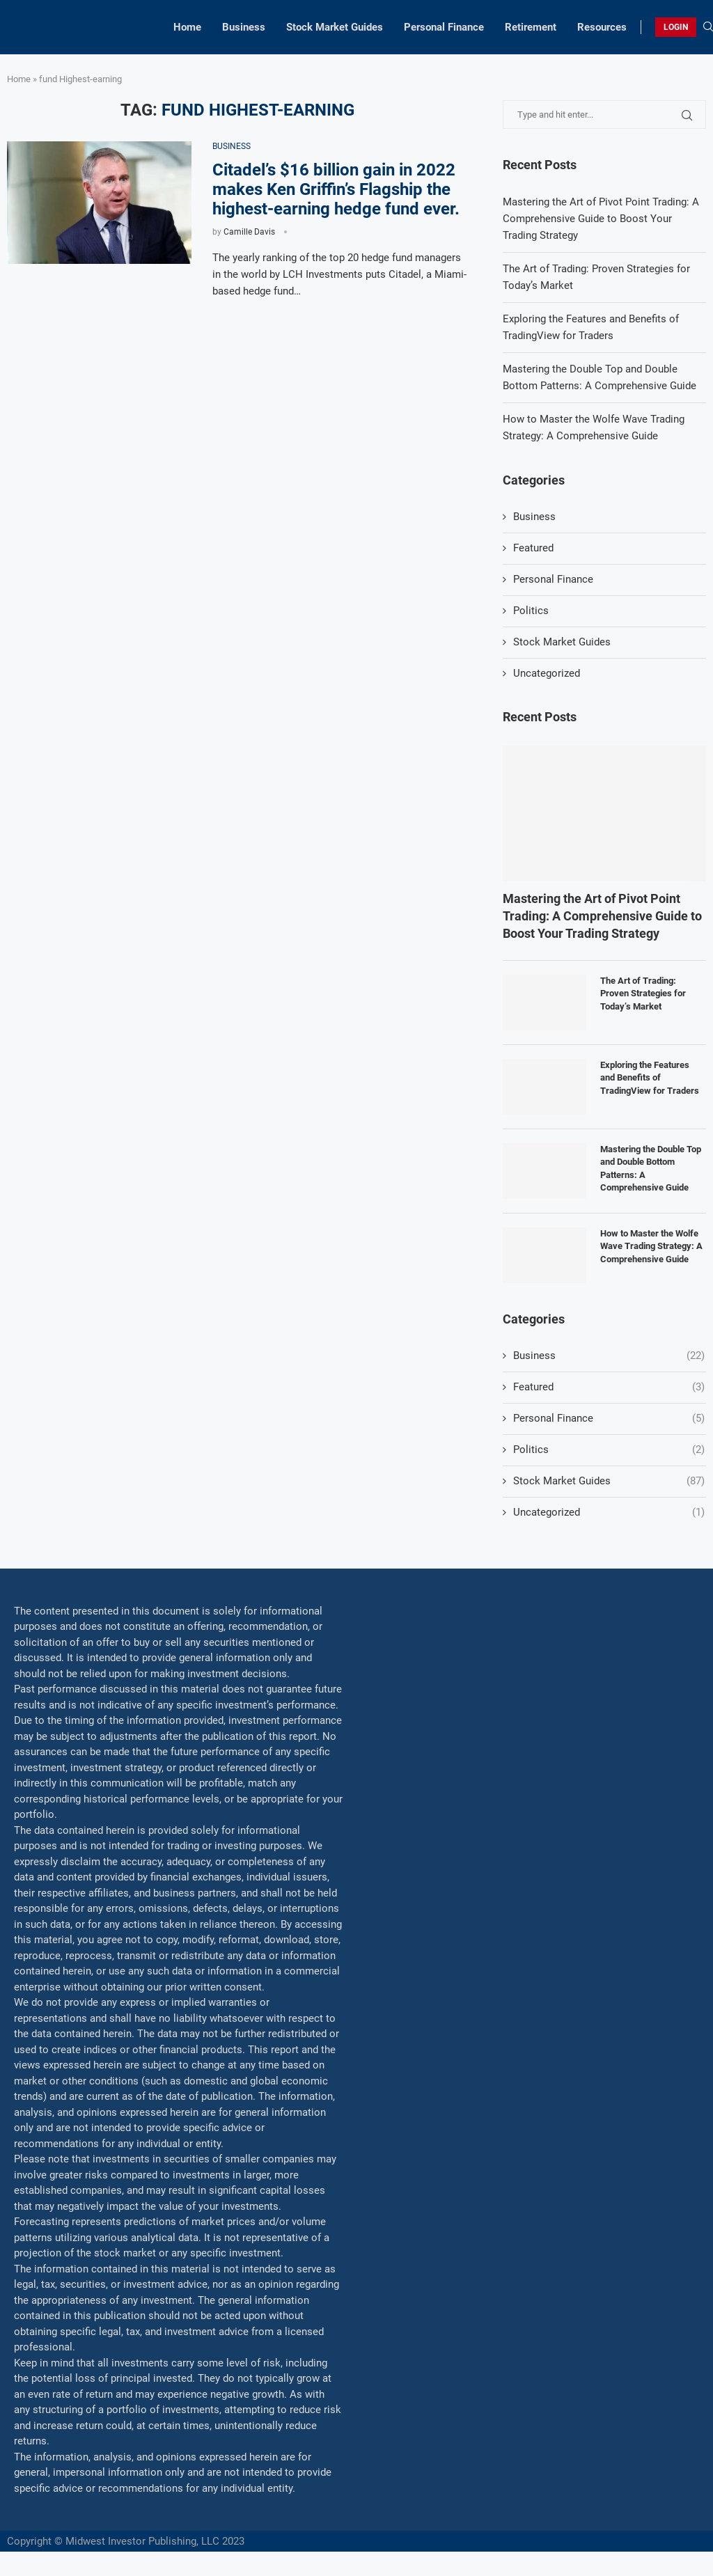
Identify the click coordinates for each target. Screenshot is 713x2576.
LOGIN (676, 27)
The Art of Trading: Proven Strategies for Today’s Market (643, 993)
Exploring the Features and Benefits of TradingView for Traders (649, 1077)
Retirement (530, 27)
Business (243, 27)
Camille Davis (249, 232)
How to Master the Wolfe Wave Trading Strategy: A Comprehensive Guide (651, 1246)
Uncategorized (546, 673)
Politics (531, 610)
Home (187, 27)
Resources (602, 27)
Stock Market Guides (334, 27)
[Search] (708, 27)
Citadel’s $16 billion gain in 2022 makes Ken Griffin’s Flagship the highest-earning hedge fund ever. (336, 189)
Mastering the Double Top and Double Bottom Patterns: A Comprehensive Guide (650, 1168)
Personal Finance (444, 27)
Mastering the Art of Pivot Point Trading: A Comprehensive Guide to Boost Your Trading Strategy (601, 219)
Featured (533, 548)
